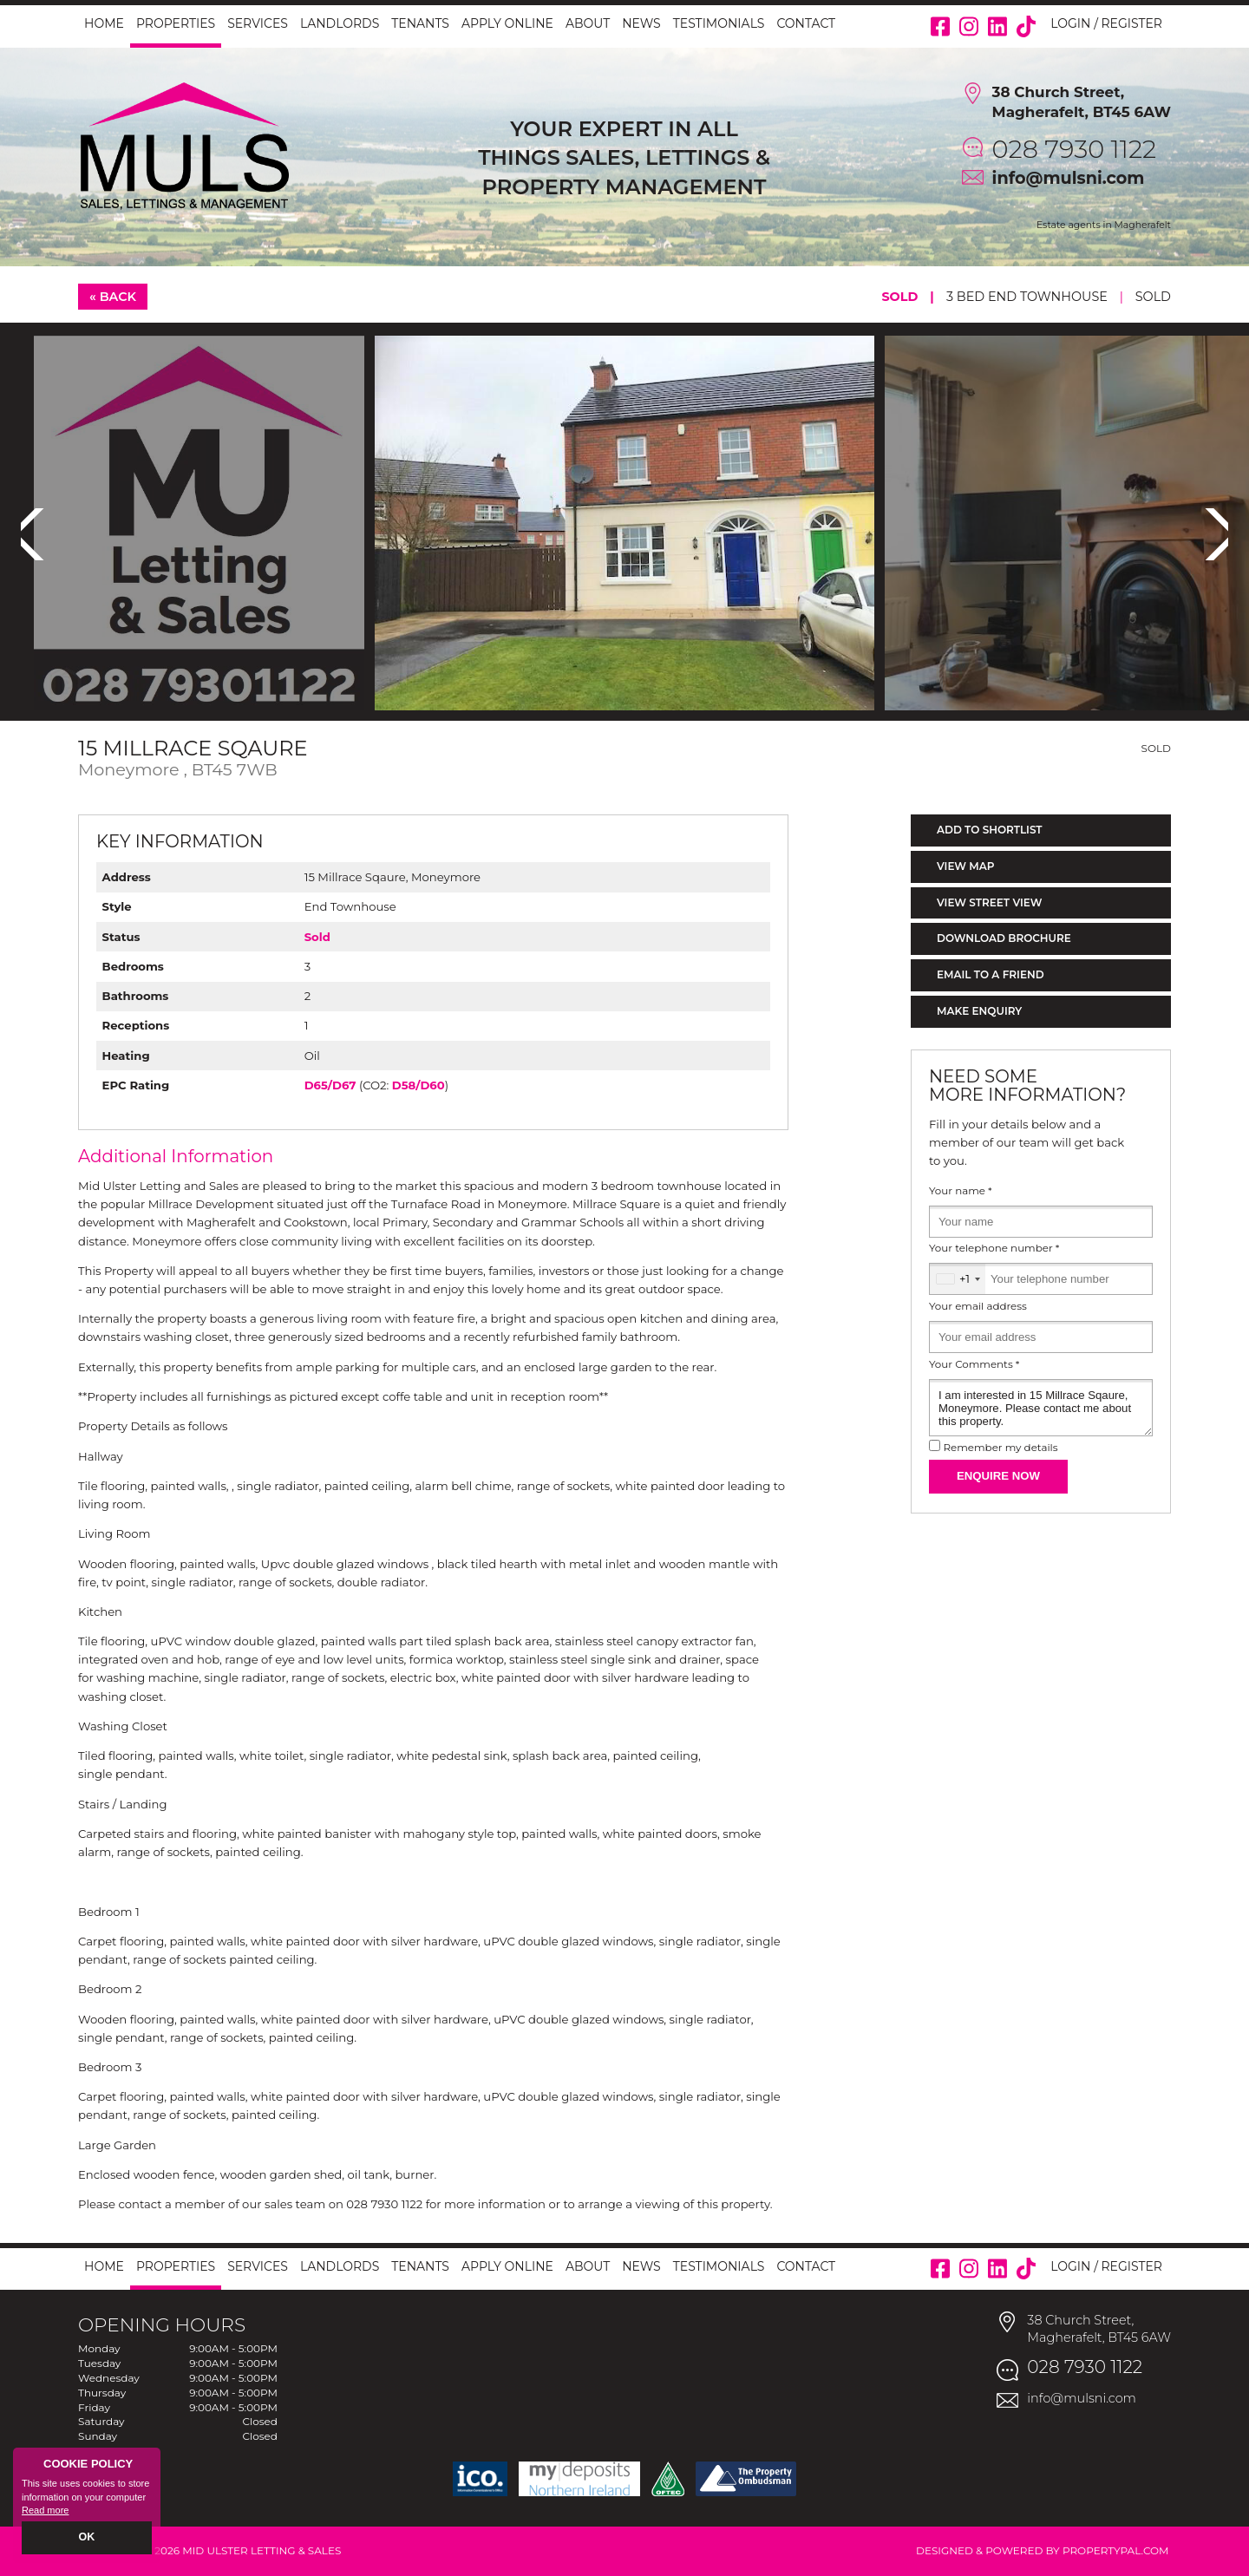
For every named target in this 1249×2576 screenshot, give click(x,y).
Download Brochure (1004, 938)
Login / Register (1106, 23)
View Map (966, 866)
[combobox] (957, 1279)
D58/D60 (418, 1085)
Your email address (978, 1306)
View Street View (989, 902)
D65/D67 (330, 1085)
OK (87, 2539)
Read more (45, 2512)
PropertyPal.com (1116, 2550)
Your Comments (974, 1364)
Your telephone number (994, 1248)
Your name (960, 1191)
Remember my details (1000, 1448)
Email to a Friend (990, 974)
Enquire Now (998, 1475)
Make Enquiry (979, 1010)
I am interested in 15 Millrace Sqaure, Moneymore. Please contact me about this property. (1041, 1407)
